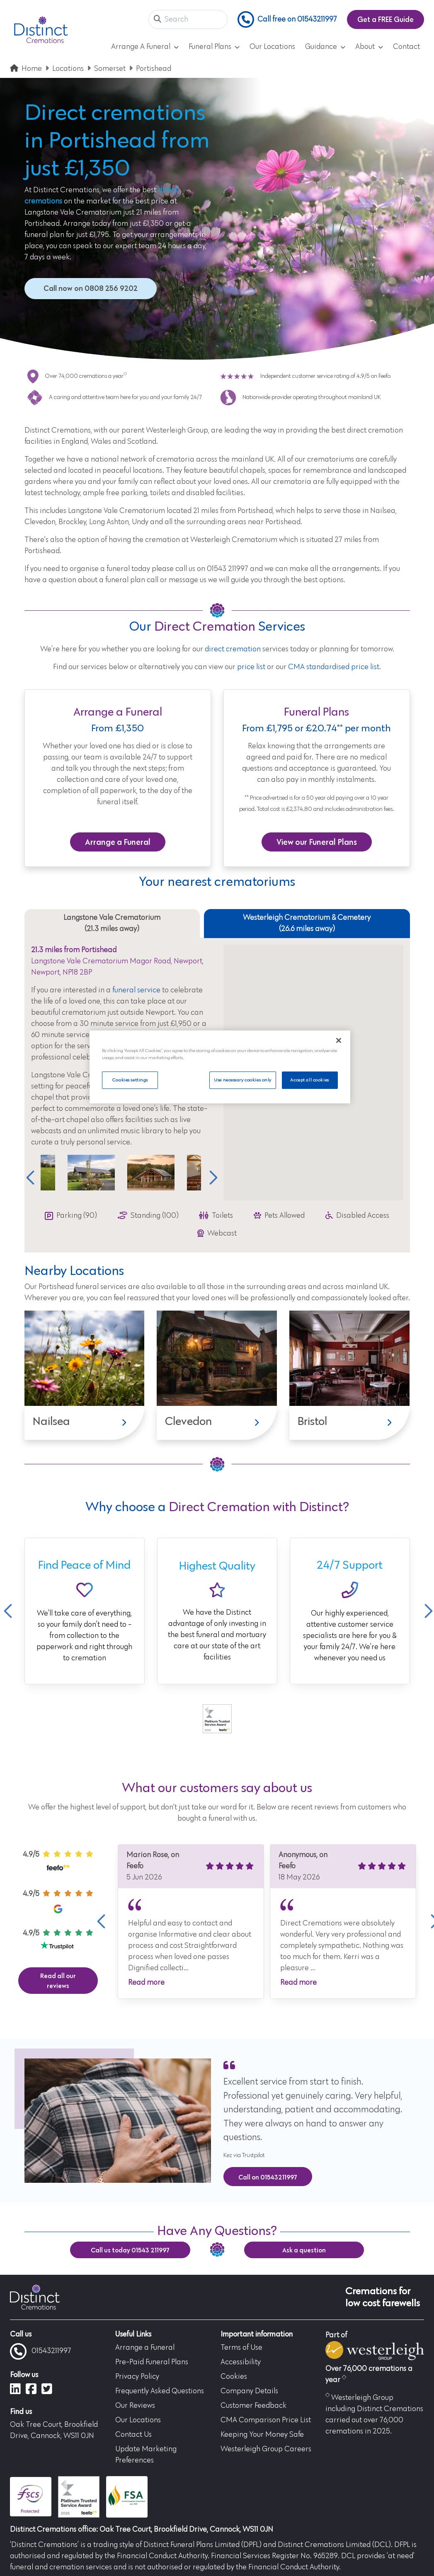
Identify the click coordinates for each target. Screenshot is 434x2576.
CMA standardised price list (333, 667)
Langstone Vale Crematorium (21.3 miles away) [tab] (111, 923)
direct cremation (233, 649)
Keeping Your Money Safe (262, 2434)
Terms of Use (241, 2347)
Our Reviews (135, 2405)
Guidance (325, 47)
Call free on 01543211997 (287, 19)
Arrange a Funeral (117, 842)
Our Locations (272, 47)
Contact (406, 47)
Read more (146, 1982)
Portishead (153, 69)
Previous (30, 1177)
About (369, 47)
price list (251, 667)
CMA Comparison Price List (266, 2420)
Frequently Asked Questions (159, 2391)
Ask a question (304, 2250)
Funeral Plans (214, 47)
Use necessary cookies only (242, 1080)
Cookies (234, 2376)
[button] (157, 19)
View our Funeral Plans (316, 842)
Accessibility (241, 2362)
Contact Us (133, 2434)
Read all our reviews (58, 1980)
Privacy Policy (137, 2376)
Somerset (110, 69)
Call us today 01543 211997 (130, 2250)
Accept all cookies (309, 1080)
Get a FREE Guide (385, 19)
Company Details (249, 2391)
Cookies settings (130, 1080)
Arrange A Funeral (145, 47)
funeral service (136, 990)
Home (32, 69)
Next (211, 1177)
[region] (220, 1067)
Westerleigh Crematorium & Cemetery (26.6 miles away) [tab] (307, 923)
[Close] (339, 1040)
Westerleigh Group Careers (266, 2449)
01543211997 (40, 2351)
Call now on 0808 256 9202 (91, 288)
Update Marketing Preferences (146, 2454)
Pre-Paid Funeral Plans (151, 2362)
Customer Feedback (253, 2405)
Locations (68, 69)
